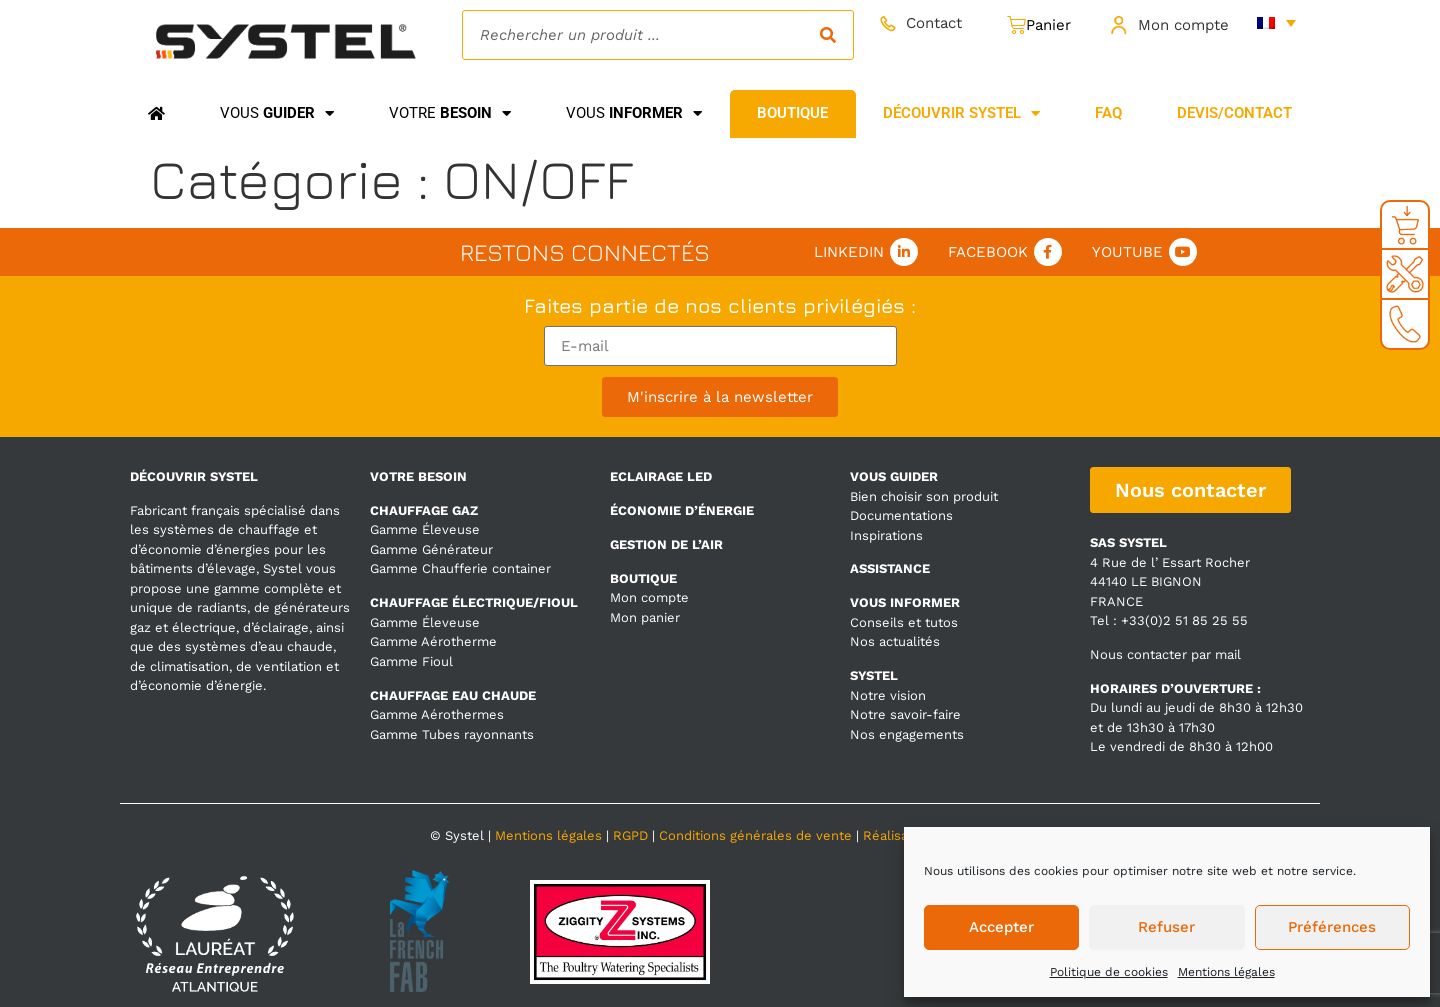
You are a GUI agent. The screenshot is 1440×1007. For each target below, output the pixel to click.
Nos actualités (895, 641)
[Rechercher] (828, 35)
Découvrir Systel (961, 113)
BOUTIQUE (643, 578)
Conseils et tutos (904, 622)
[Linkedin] (904, 252)
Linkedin (849, 252)
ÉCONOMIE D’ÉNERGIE (682, 510)
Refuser (1166, 927)
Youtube (1127, 252)
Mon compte (1183, 25)
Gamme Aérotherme (433, 641)
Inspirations (886, 535)
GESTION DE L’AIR (666, 544)
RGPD (630, 835)
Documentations (901, 515)
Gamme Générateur (431, 549)
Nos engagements (907, 734)
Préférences (1332, 927)
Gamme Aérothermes (437, 714)
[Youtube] (1183, 252)
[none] (1276, 22)
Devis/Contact (1234, 113)
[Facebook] (1048, 252)
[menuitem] (1276, 22)
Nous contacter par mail (1165, 654)
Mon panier (645, 617)
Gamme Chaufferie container (460, 568)
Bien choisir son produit (924, 496)
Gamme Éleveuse (425, 529)
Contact (934, 23)
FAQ (1108, 113)
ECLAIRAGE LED (661, 476)
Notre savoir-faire (905, 714)
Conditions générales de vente (755, 835)
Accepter (1001, 927)
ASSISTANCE (890, 568)
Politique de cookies (1109, 972)
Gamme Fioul (411, 661)
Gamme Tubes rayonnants (452, 734)
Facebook (988, 252)
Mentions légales (1226, 972)
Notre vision (888, 695)
